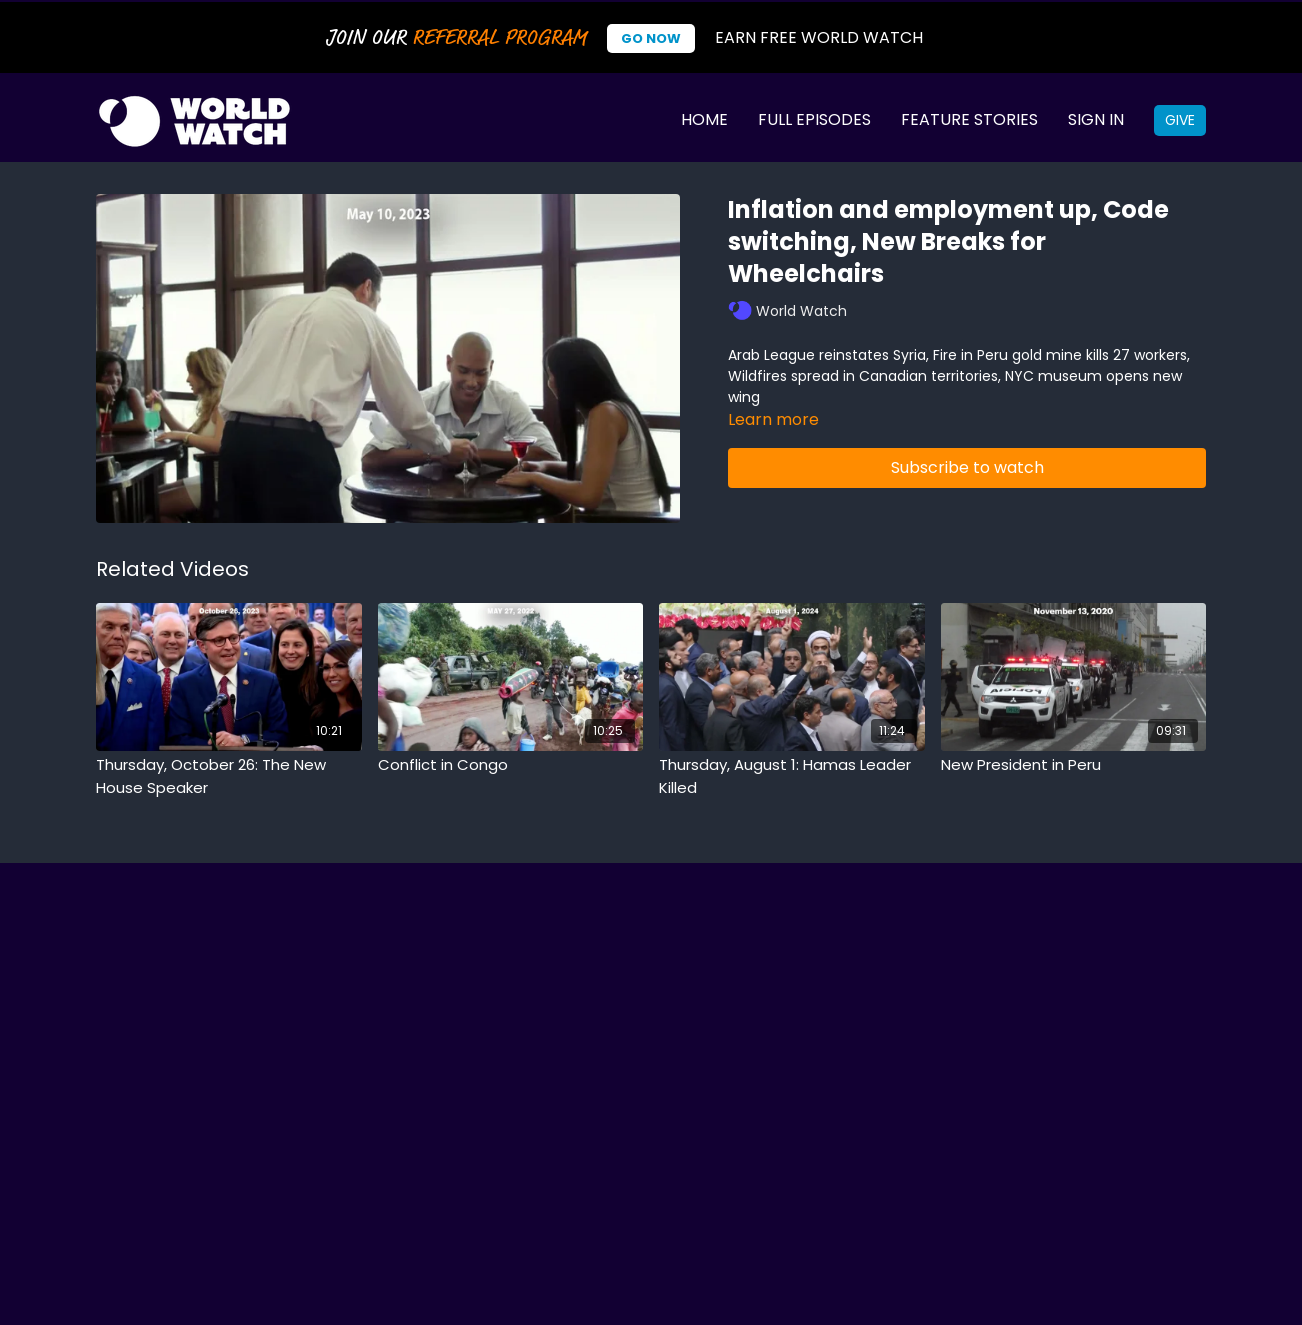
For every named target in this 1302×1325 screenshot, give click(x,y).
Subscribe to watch (967, 467)
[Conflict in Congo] (511, 765)
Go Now (651, 38)
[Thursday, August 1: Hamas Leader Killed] (792, 776)
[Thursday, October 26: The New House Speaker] (229, 776)
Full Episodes (814, 119)
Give (1180, 120)
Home (704, 119)
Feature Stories (969, 119)
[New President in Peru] (1074, 765)
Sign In (1096, 119)
